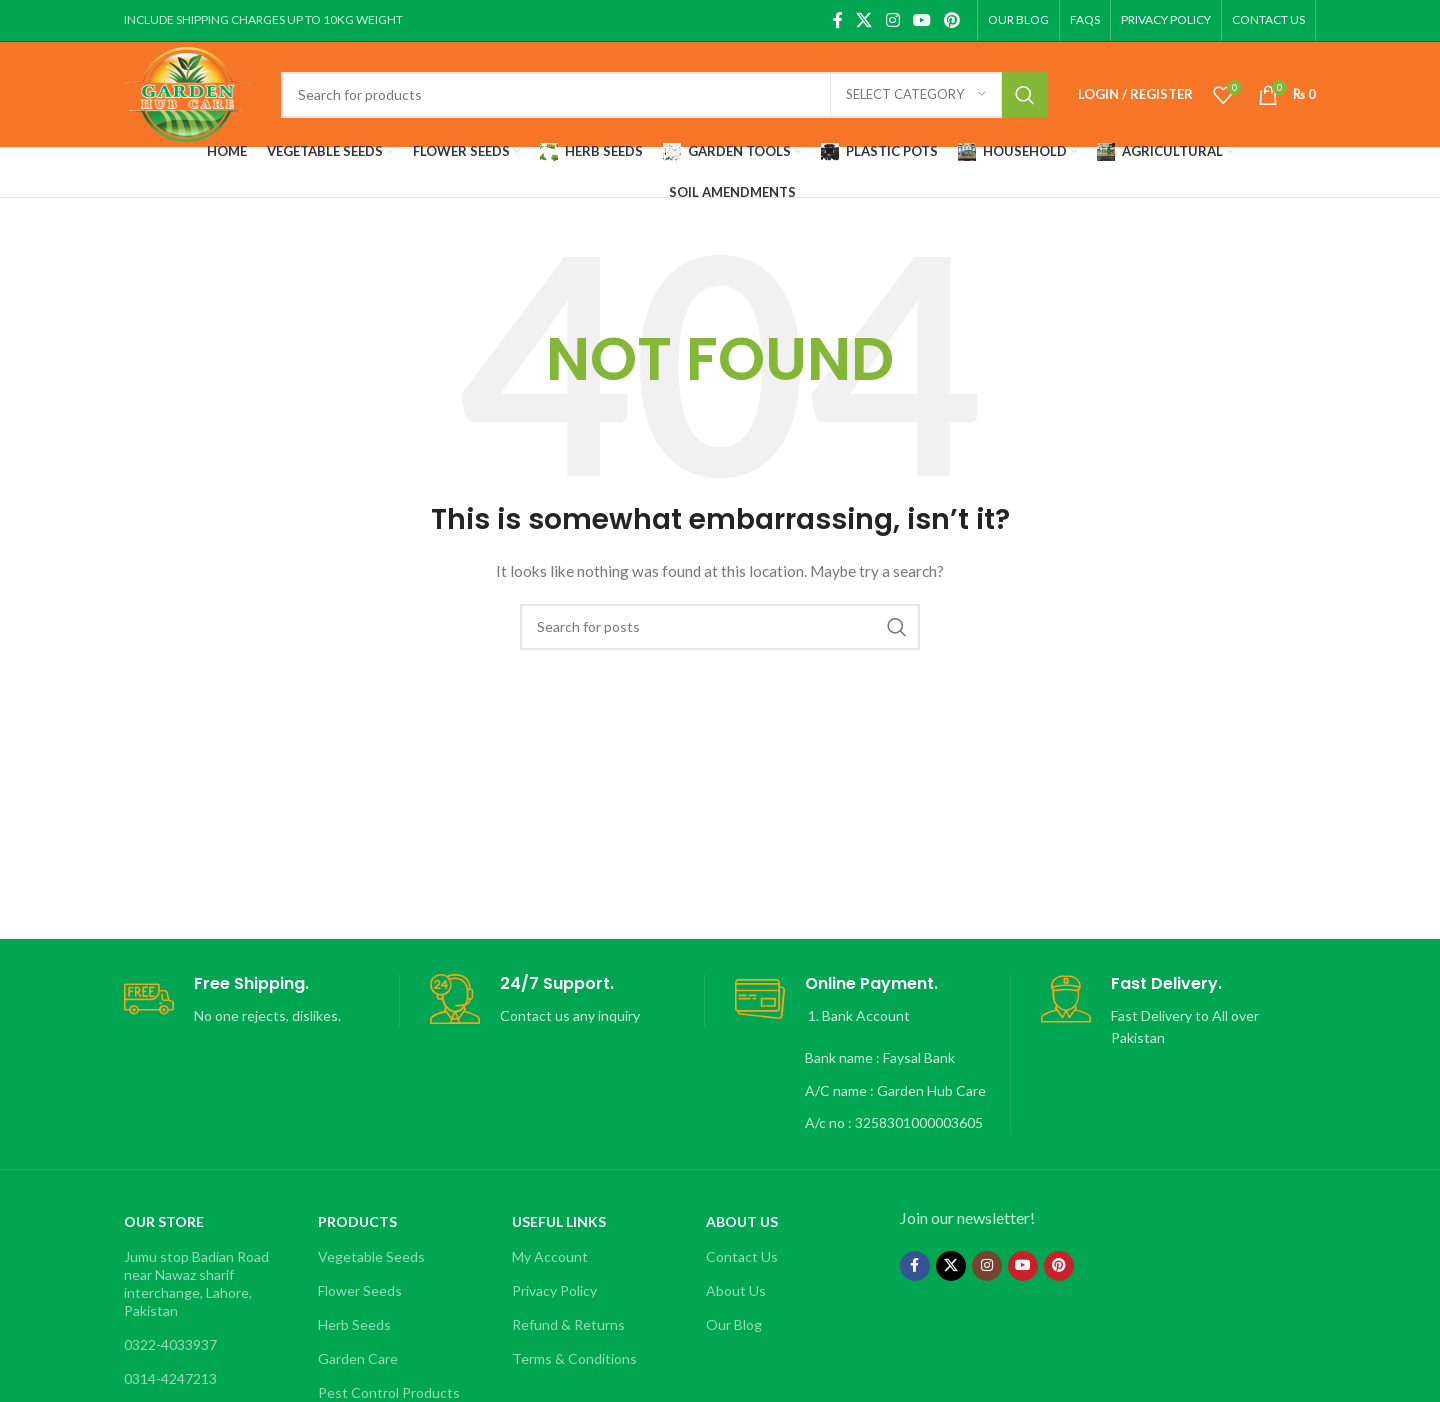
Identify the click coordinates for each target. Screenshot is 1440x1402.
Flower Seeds (360, 1290)
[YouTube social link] (921, 20)
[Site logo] (187, 92)
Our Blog (734, 1324)
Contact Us (742, 1256)
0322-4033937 (170, 1344)
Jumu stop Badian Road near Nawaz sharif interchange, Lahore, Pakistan (196, 1284)
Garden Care (358, 1358)
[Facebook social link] (837, 20)
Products (357, 1221)
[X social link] (864, 20)
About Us (742, 1221)
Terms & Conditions (574, 1358)
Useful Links (559, 1221)
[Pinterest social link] (952, 20)
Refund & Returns (568, 1324)
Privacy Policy (554, 1290)
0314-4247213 (170, 1378)
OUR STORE (164, 1221)
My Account (550, 1256)
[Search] (664, 95)
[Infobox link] (261, 1000)
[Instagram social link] (892, 20)
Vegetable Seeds (371, 1256)
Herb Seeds (354, 1324)
